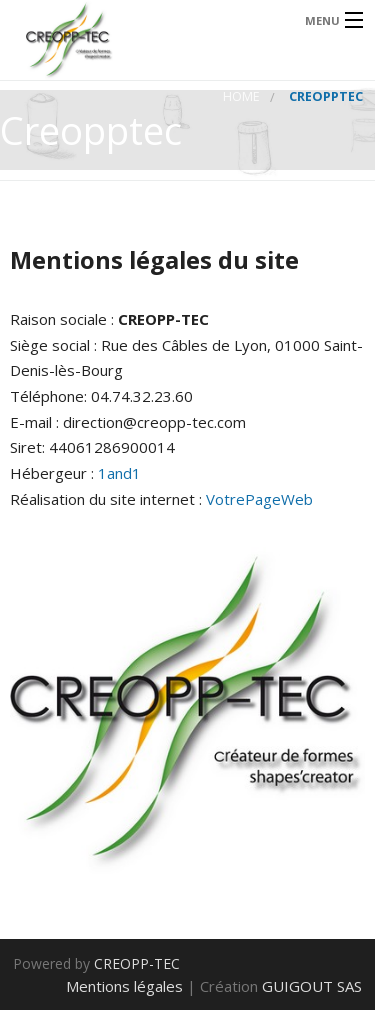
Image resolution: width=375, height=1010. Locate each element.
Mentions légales (124, 986)
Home (241, 96)
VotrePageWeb (259, 499)
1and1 (119, 473)
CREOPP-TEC (137, 963)
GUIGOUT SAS (312, 986)
